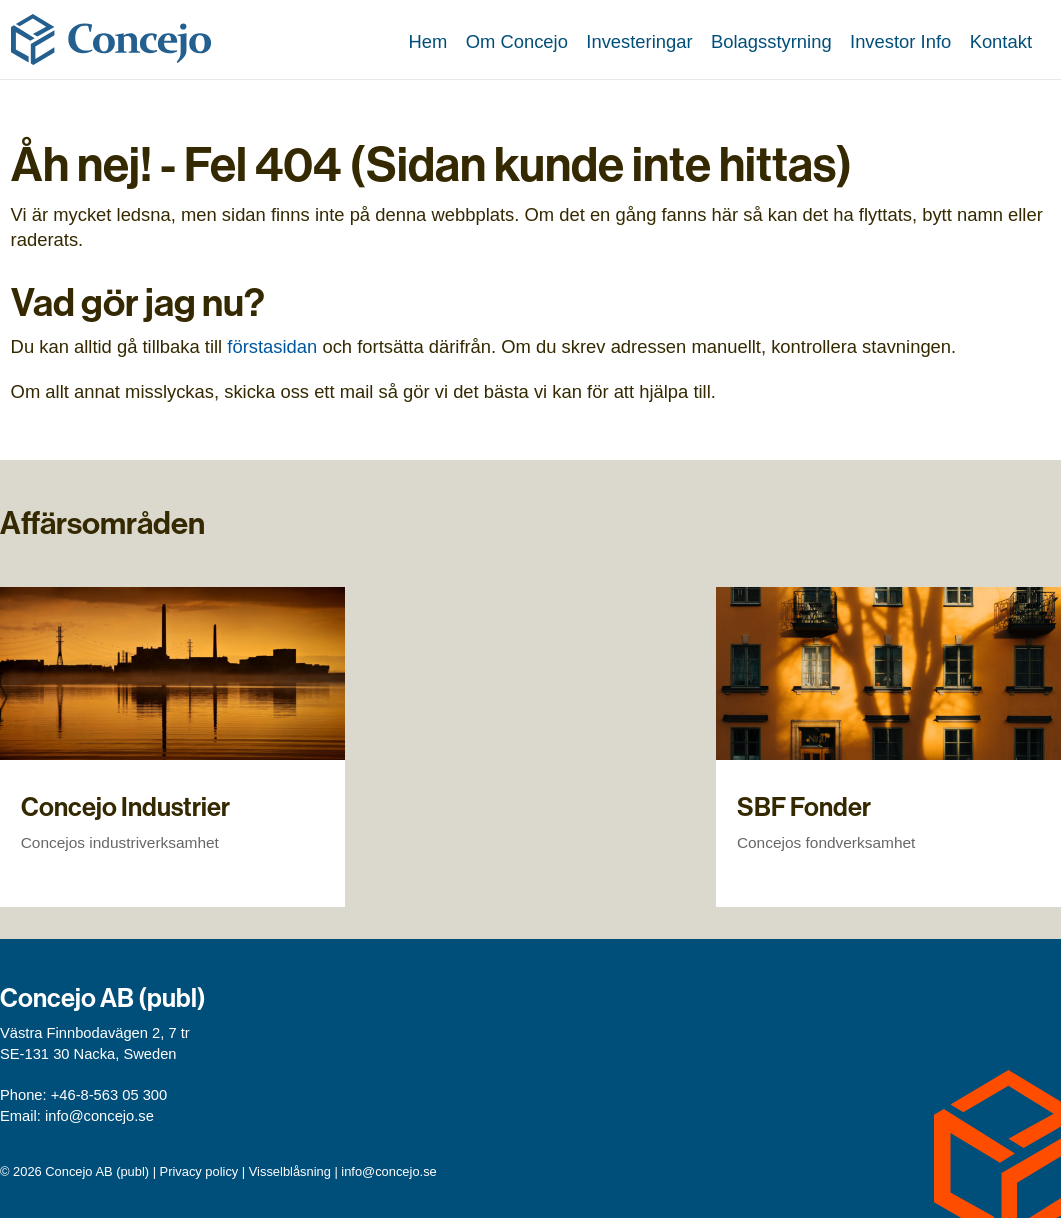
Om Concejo (517, 41)
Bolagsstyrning (771, 41)
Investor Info (900, 41)
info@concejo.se (99, 1116)
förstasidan (272, 346)
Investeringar (639, 41)
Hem (427, 41)
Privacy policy (199, 1171)
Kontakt (1001, 41)
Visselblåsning (290, 1171)
